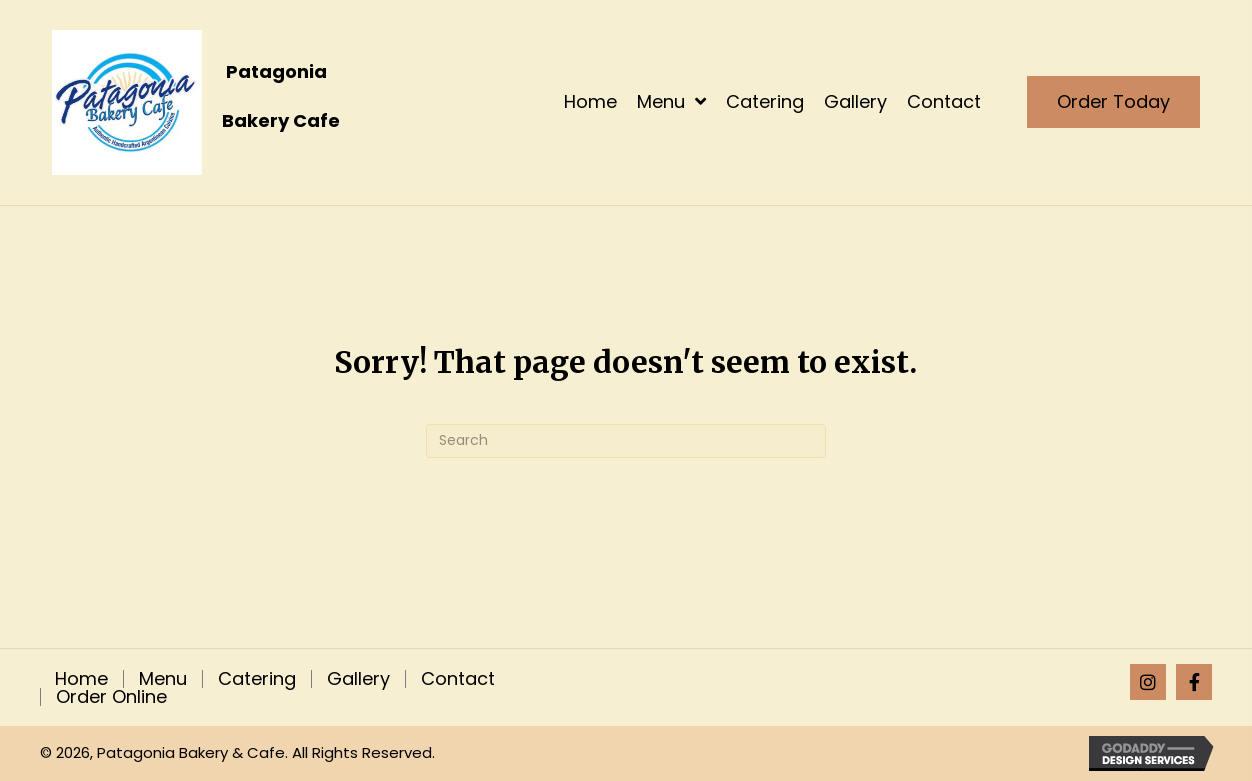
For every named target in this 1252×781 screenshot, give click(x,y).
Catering (257, 679)
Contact (458, 679)
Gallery (358, 679)
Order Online (111, 697)
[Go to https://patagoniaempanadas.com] (247, 102)
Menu (163, 679)
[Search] (626, 441)
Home (81, 679)
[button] (1148, 682)
